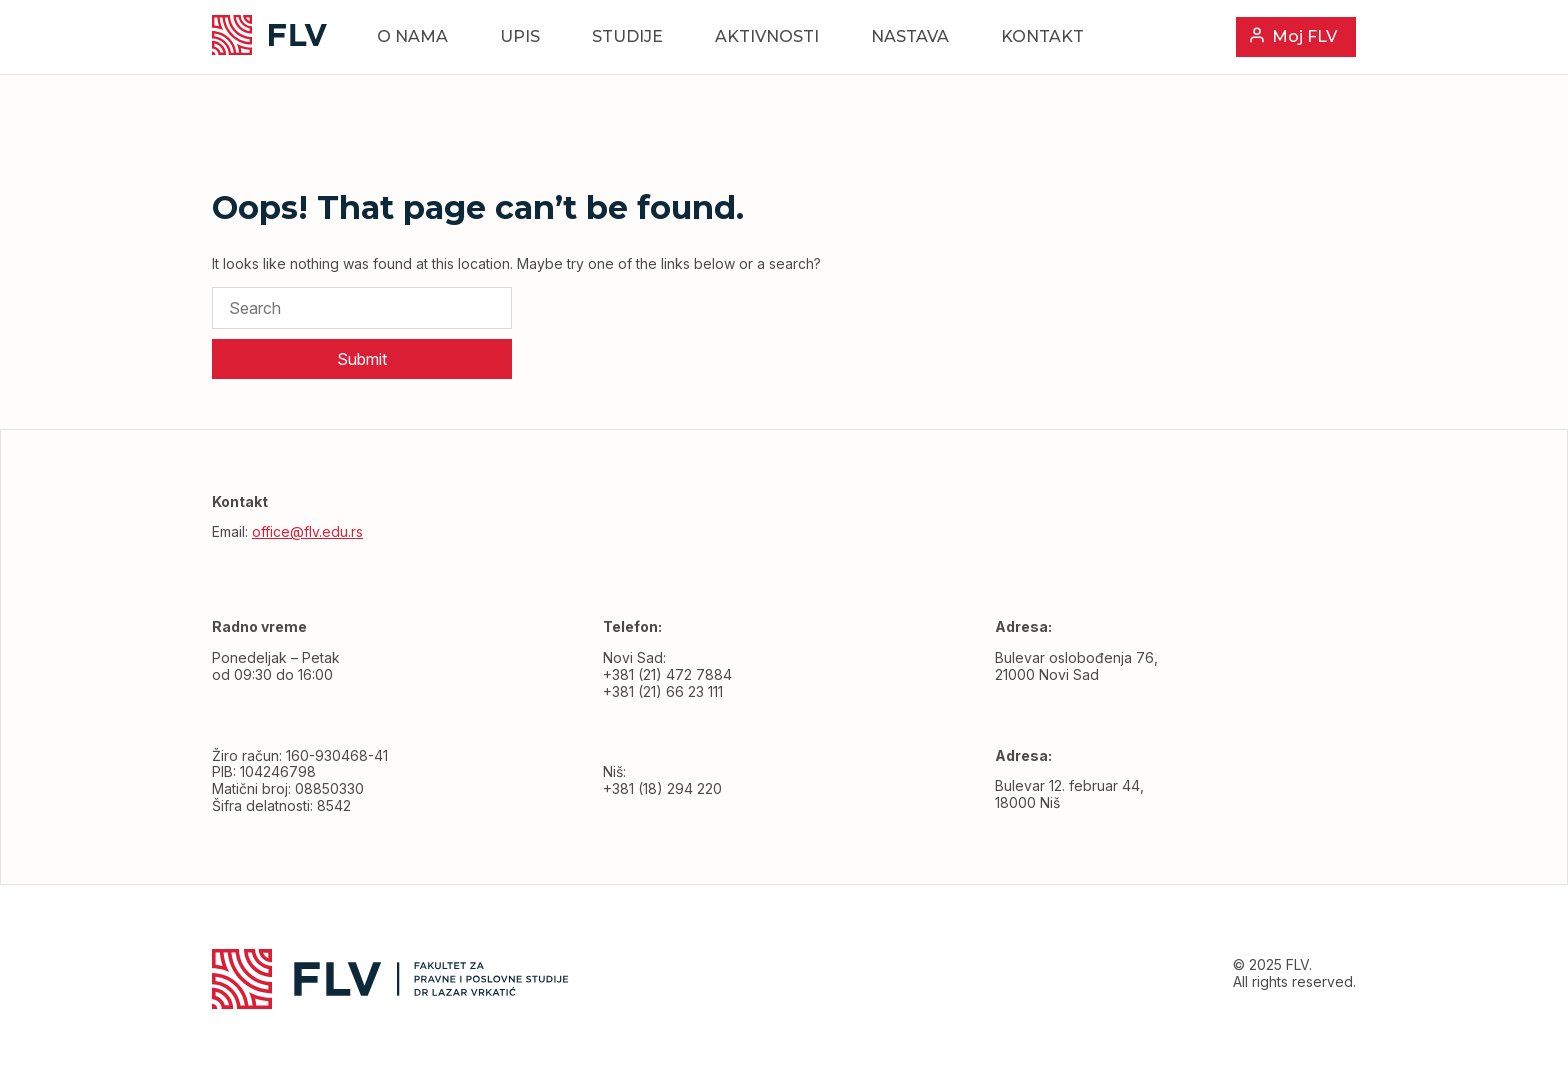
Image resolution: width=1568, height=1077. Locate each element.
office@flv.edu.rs (307, 531)
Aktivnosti (767, 36)
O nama (412, 36)
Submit (362, 359)
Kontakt (1042, 36)
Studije (627, 36)
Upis (520, 36)
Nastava (910, 36)
